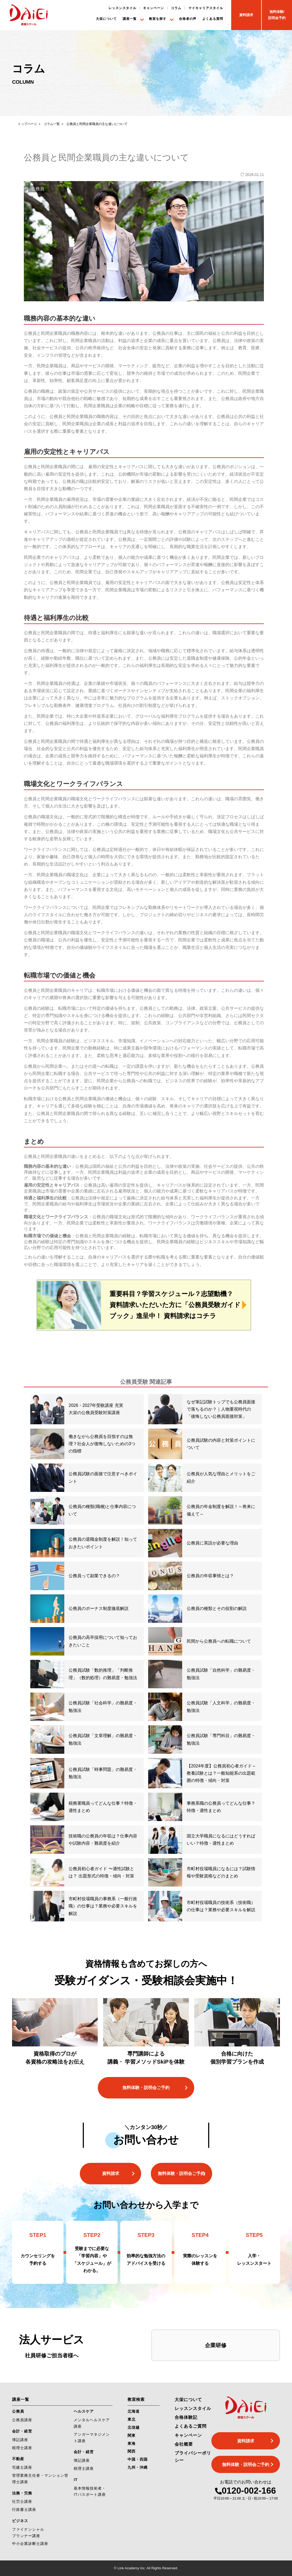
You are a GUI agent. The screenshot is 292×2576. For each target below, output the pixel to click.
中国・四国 (138, 2459)
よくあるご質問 (191, 2426)
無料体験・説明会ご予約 (146, 2087)
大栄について (106, 19)
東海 (132, 2443)
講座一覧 (130, 19)
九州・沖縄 (138, 2467)
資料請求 (110, 2173)
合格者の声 (187, 19)
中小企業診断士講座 (30, 2543)
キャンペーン (153, 8)
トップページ (27, 124)
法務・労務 (22, 2493)
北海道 (134, 2411)
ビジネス (20, 2521)
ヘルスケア (84, 2411)
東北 (132, 2419)
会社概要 (184, 2444)
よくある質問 (212, 19)
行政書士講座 (24, 2509)
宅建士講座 (22, 2467)
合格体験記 (186, 2417)
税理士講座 (22, 2448)
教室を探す (157, 19)
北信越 (134, 2427)
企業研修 (215, 2345)
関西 (132, 2451)
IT (75, 2480)
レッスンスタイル (122, 8)
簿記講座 (20, 2440)
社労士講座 (22, 2501)
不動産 (18, 2459)
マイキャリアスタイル (205, 8)
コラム (176, 8)
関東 (132, 2435)
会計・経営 (22, 2431)
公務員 (18, 2411)
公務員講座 (22, 2420)
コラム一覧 (52, 124)
